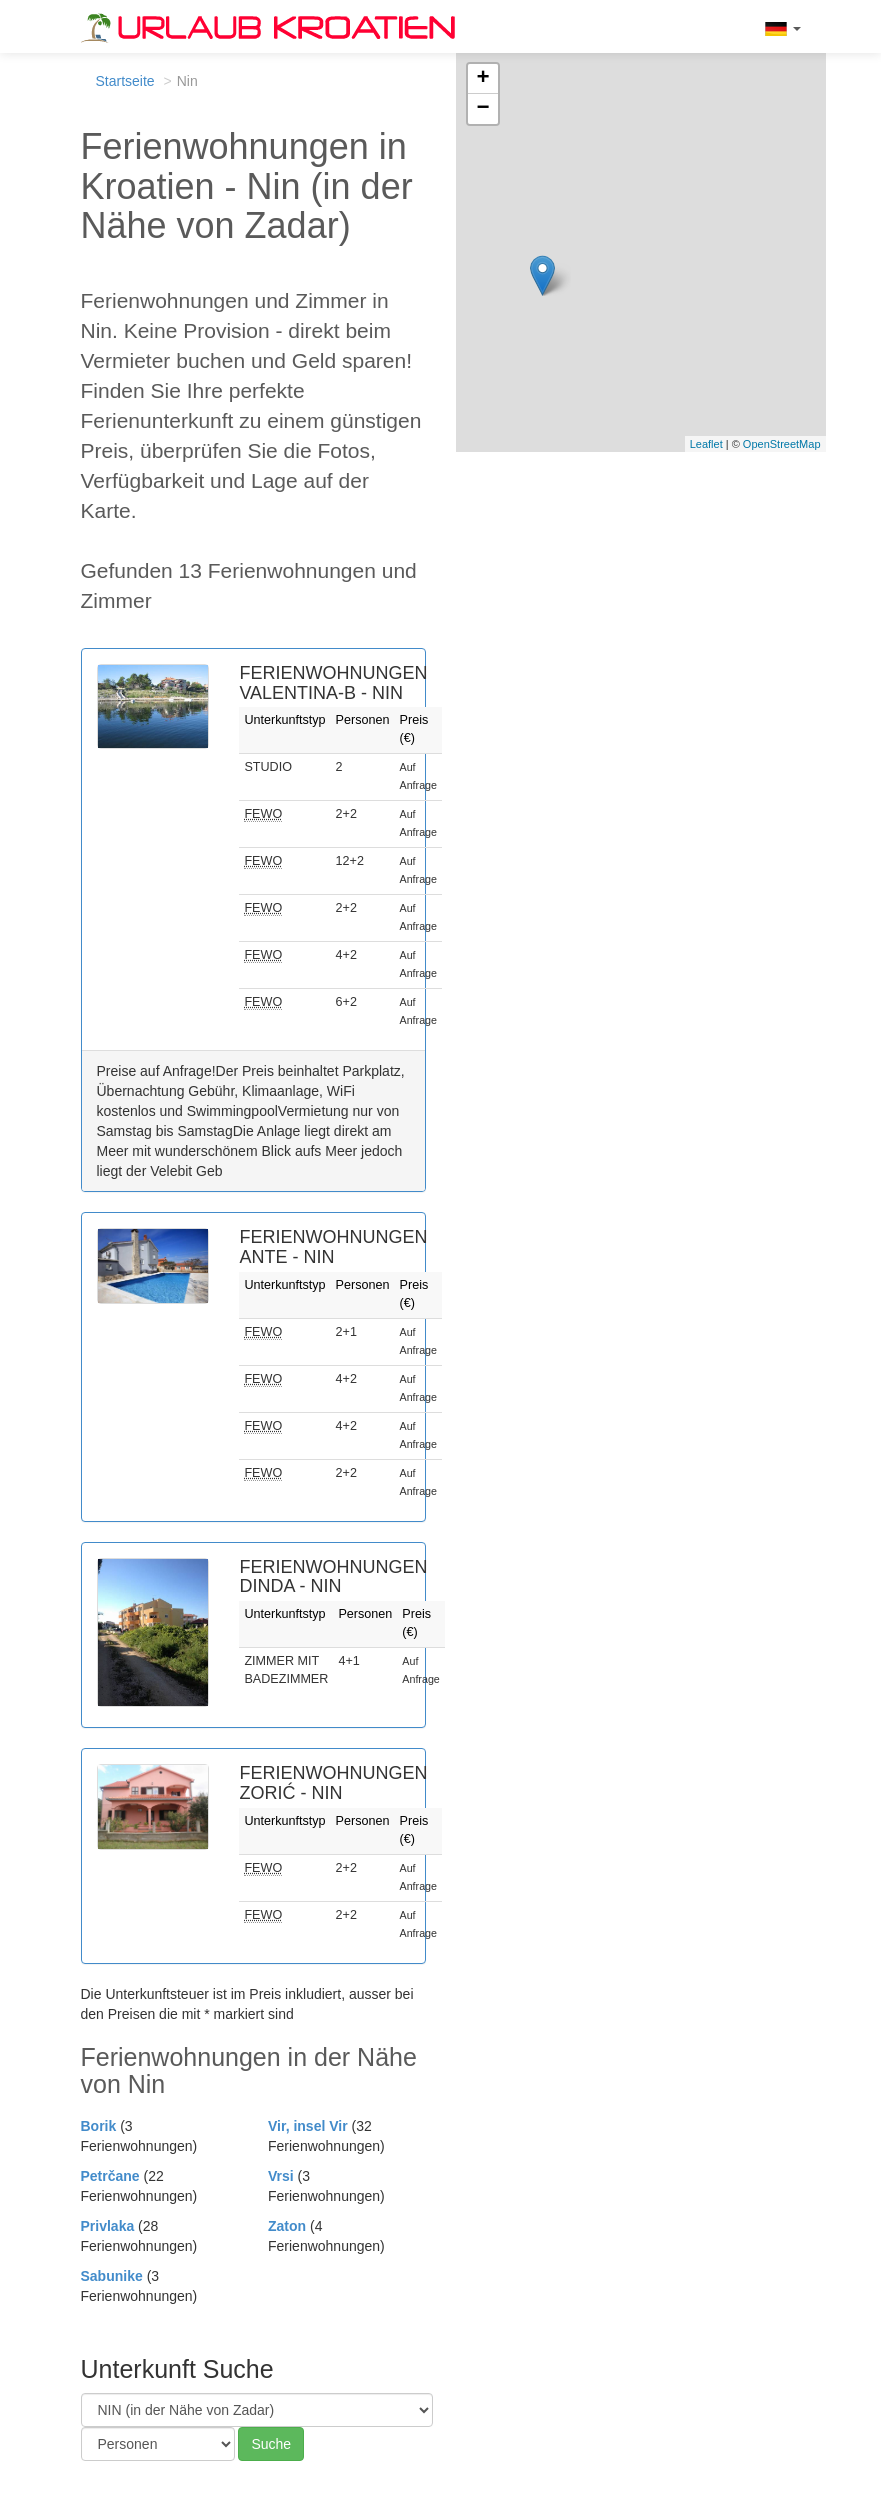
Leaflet (706, 444)
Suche (271, 2444)
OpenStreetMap (782, 444)
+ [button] (482, 79)
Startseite (125, 81)
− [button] (482, 109)
